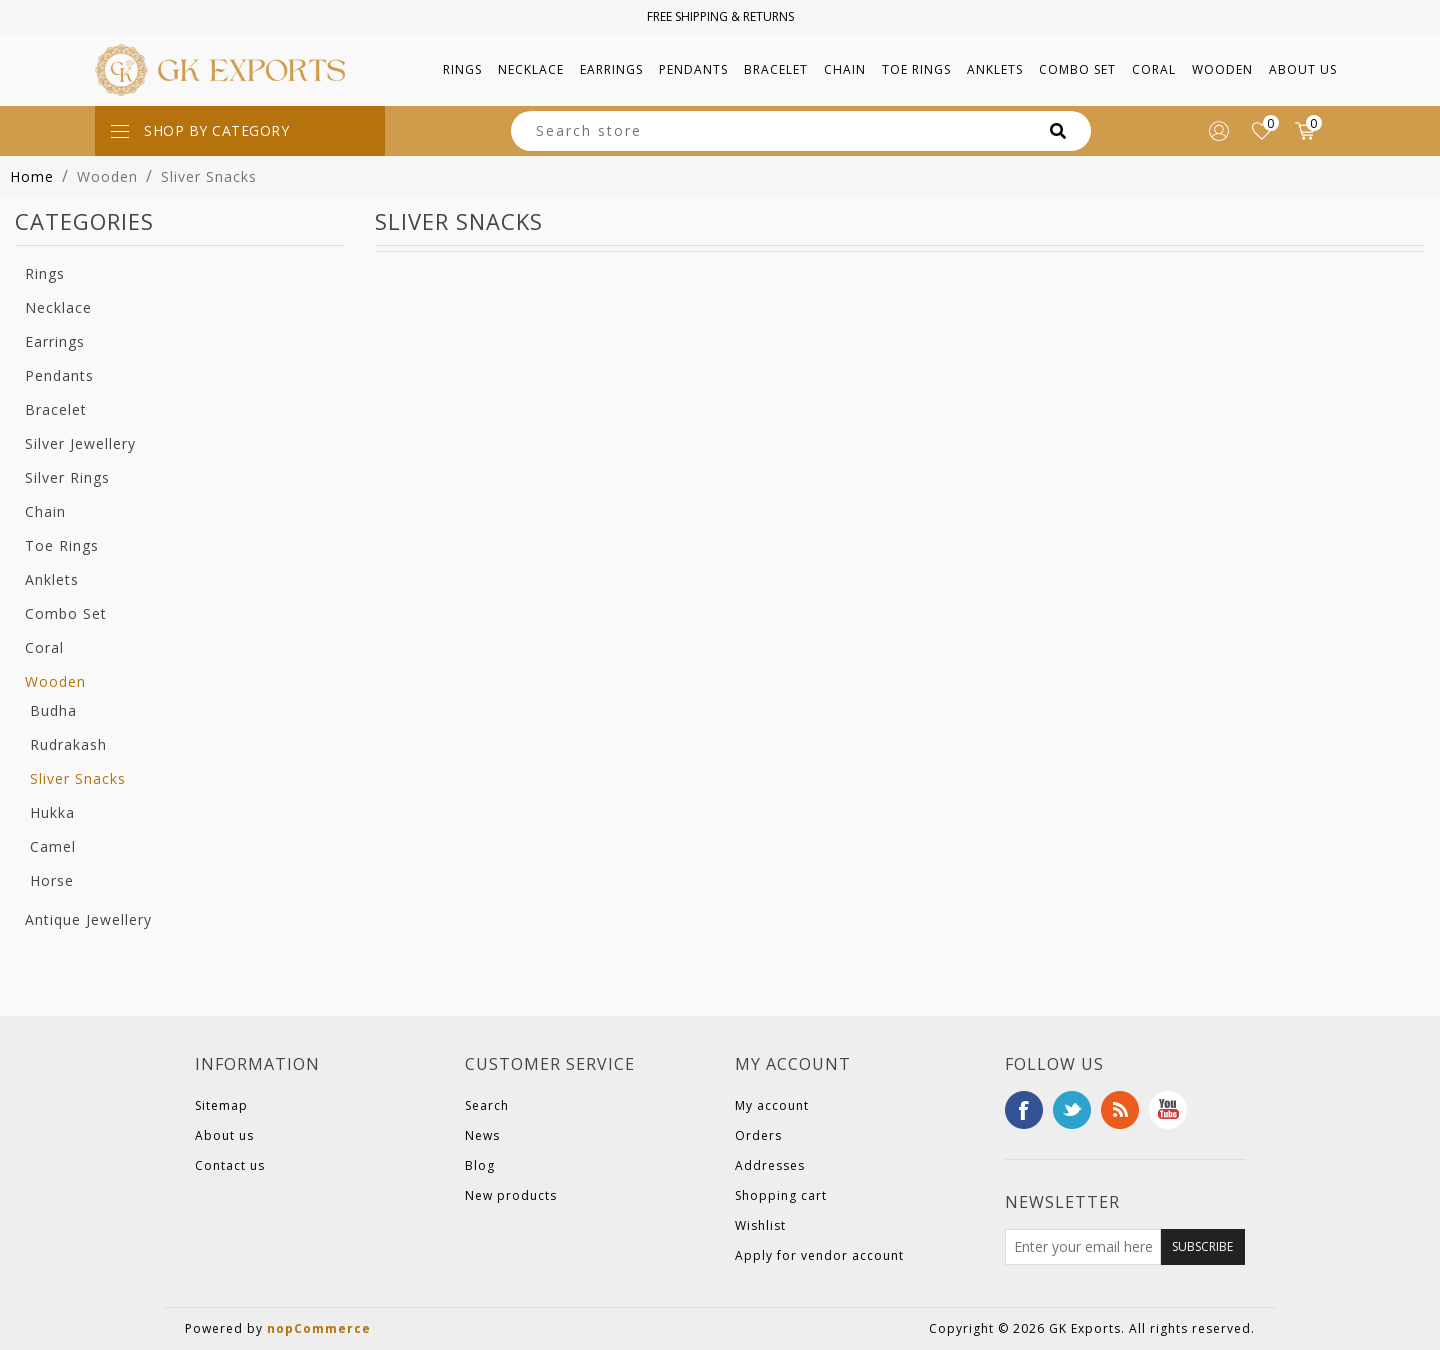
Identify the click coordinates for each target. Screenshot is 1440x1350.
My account (772, 1105)
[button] (462, 70)
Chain (45, 511)
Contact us (230, 1165)
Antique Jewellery (88, 919)
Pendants (59, 375)
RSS (1120, 1110)
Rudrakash (68, 744)
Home (32, 176)
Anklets (52, 579)
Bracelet (56, 409)
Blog (480, 1165)
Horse (52, 880)
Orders (758, 1135)
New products (511, 1195)
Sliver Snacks (78, 778)
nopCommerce (319, 1328)
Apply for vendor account (819, 1255)
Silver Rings (67, 477)
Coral (44, 647)
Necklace (58, 307)
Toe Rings (62, 545)
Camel (53, 846)
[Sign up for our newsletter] (1083, 1247)
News (482, 1135)
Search (487, 1105)
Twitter (1072, 1110)
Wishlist (760, 1225)
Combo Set (66, 613)
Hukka (52, 812)
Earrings (55, 341)
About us (1303, 69)
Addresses (770, 1165)
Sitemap (221, 1105)
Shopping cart (781, 1195)
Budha (53, 710)
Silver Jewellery (80, 443)
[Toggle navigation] (240, 131)
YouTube (1168, 1110)
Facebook (1024, 1110)
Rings (45, 273)
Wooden (55, 681)
